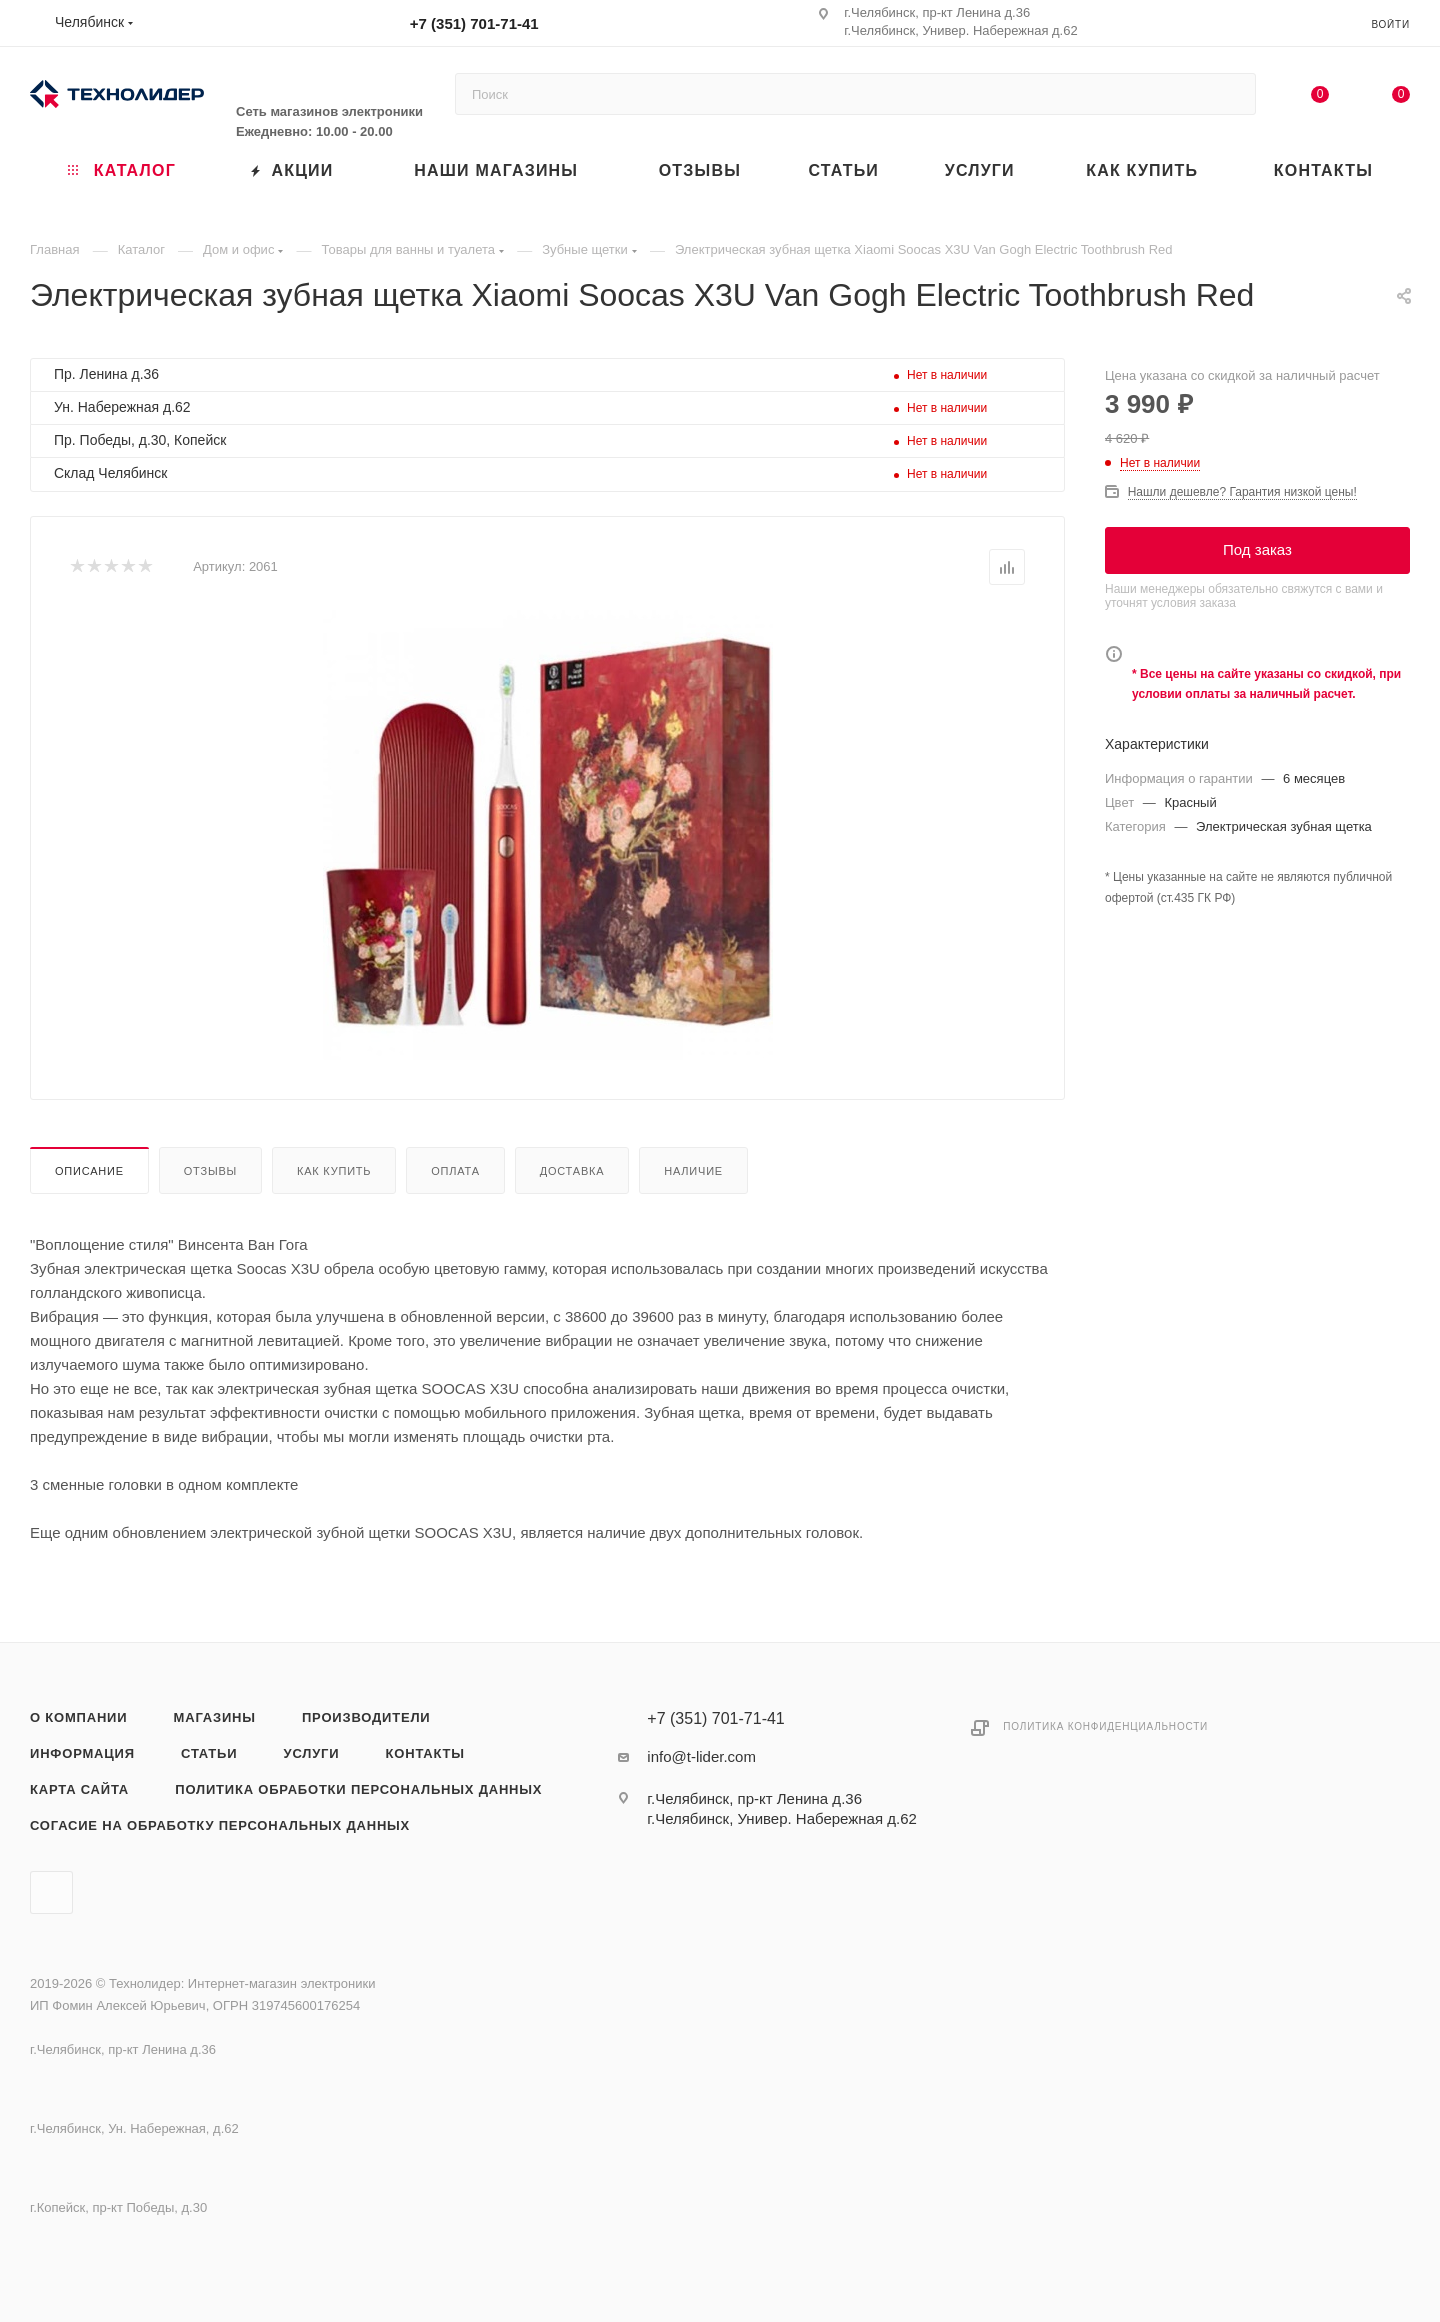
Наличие (693, 1171)
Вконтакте (51, 1892)
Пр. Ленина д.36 (106, 374)
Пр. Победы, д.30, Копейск (140, 440)
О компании (78, 1717)
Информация (82, 1753)
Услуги (312, 1753)
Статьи (209, 1753)
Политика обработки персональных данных (358, 1789)
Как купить (334, 1171)
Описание (89, 1171)
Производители (366, 1717)
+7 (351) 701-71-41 (474, 23)
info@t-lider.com (701, 1756)
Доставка (572, 1171)
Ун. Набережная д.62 (122, 407)
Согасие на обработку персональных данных (220, 1825)
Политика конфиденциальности (1105, 1726)
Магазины (215, 1717)
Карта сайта (79, 1789)
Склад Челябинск (110, 473)
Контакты (425, 1753)
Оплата (455, 1171)
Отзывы (210, 1171)
